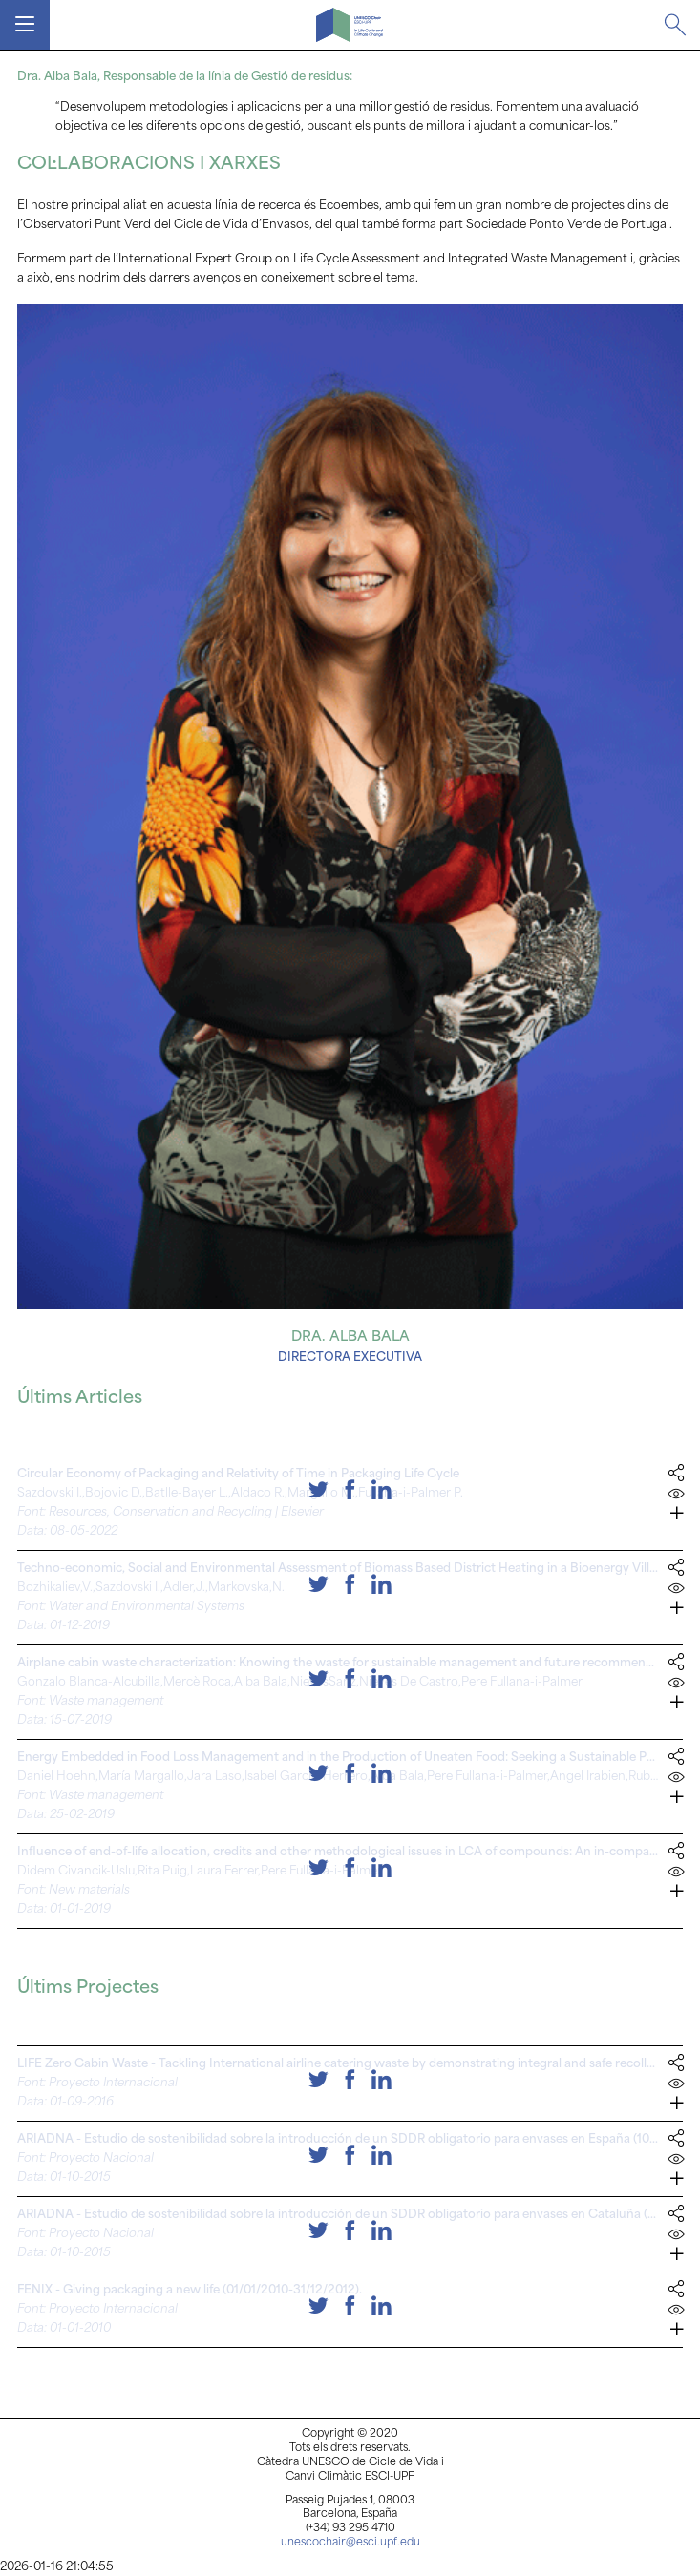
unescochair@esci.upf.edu (350, 2543)
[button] (676, 1517)
